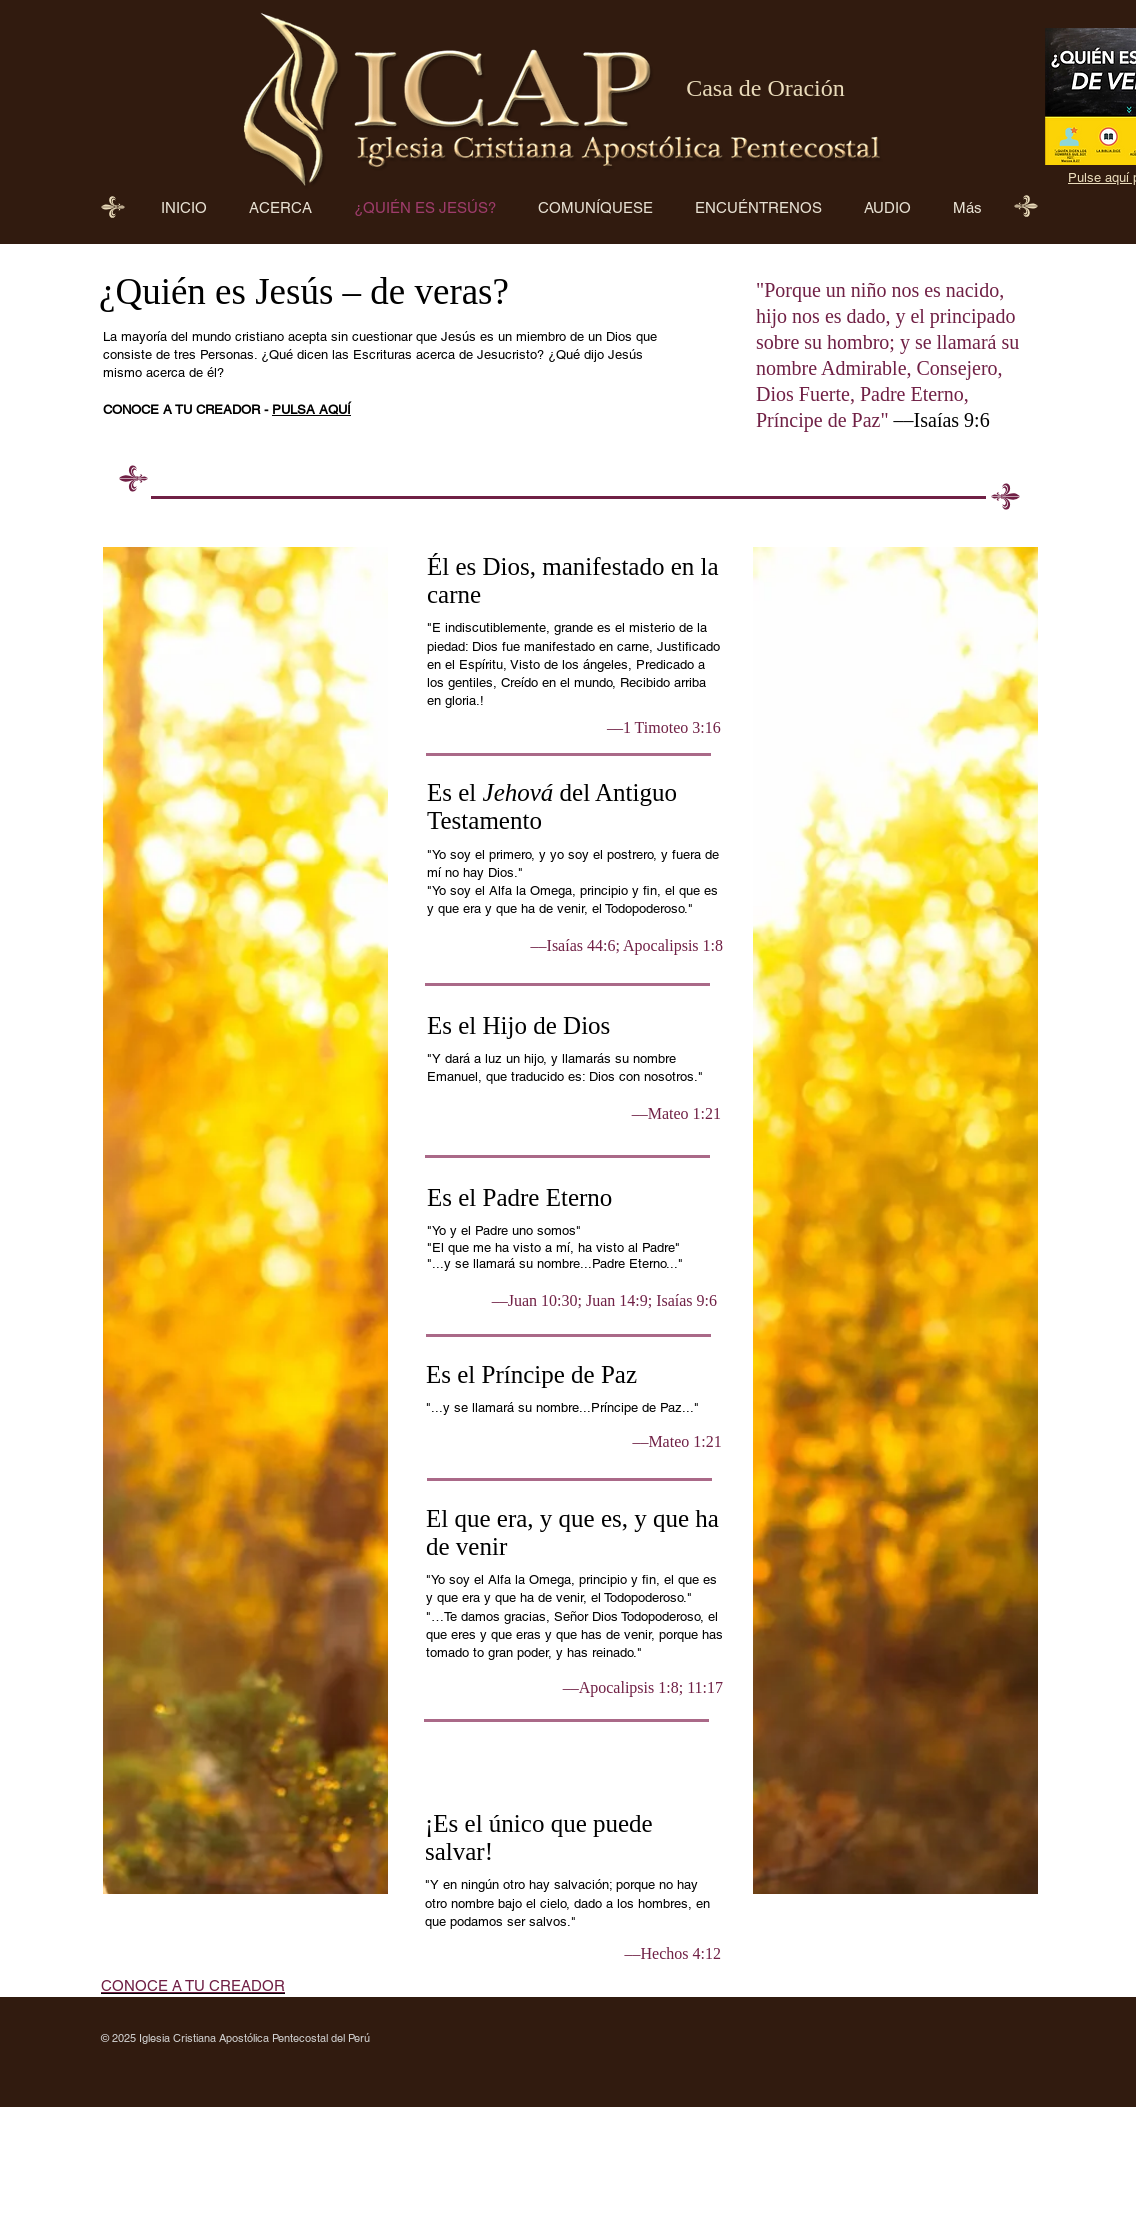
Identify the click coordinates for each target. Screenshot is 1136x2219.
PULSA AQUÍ (311, 409)
